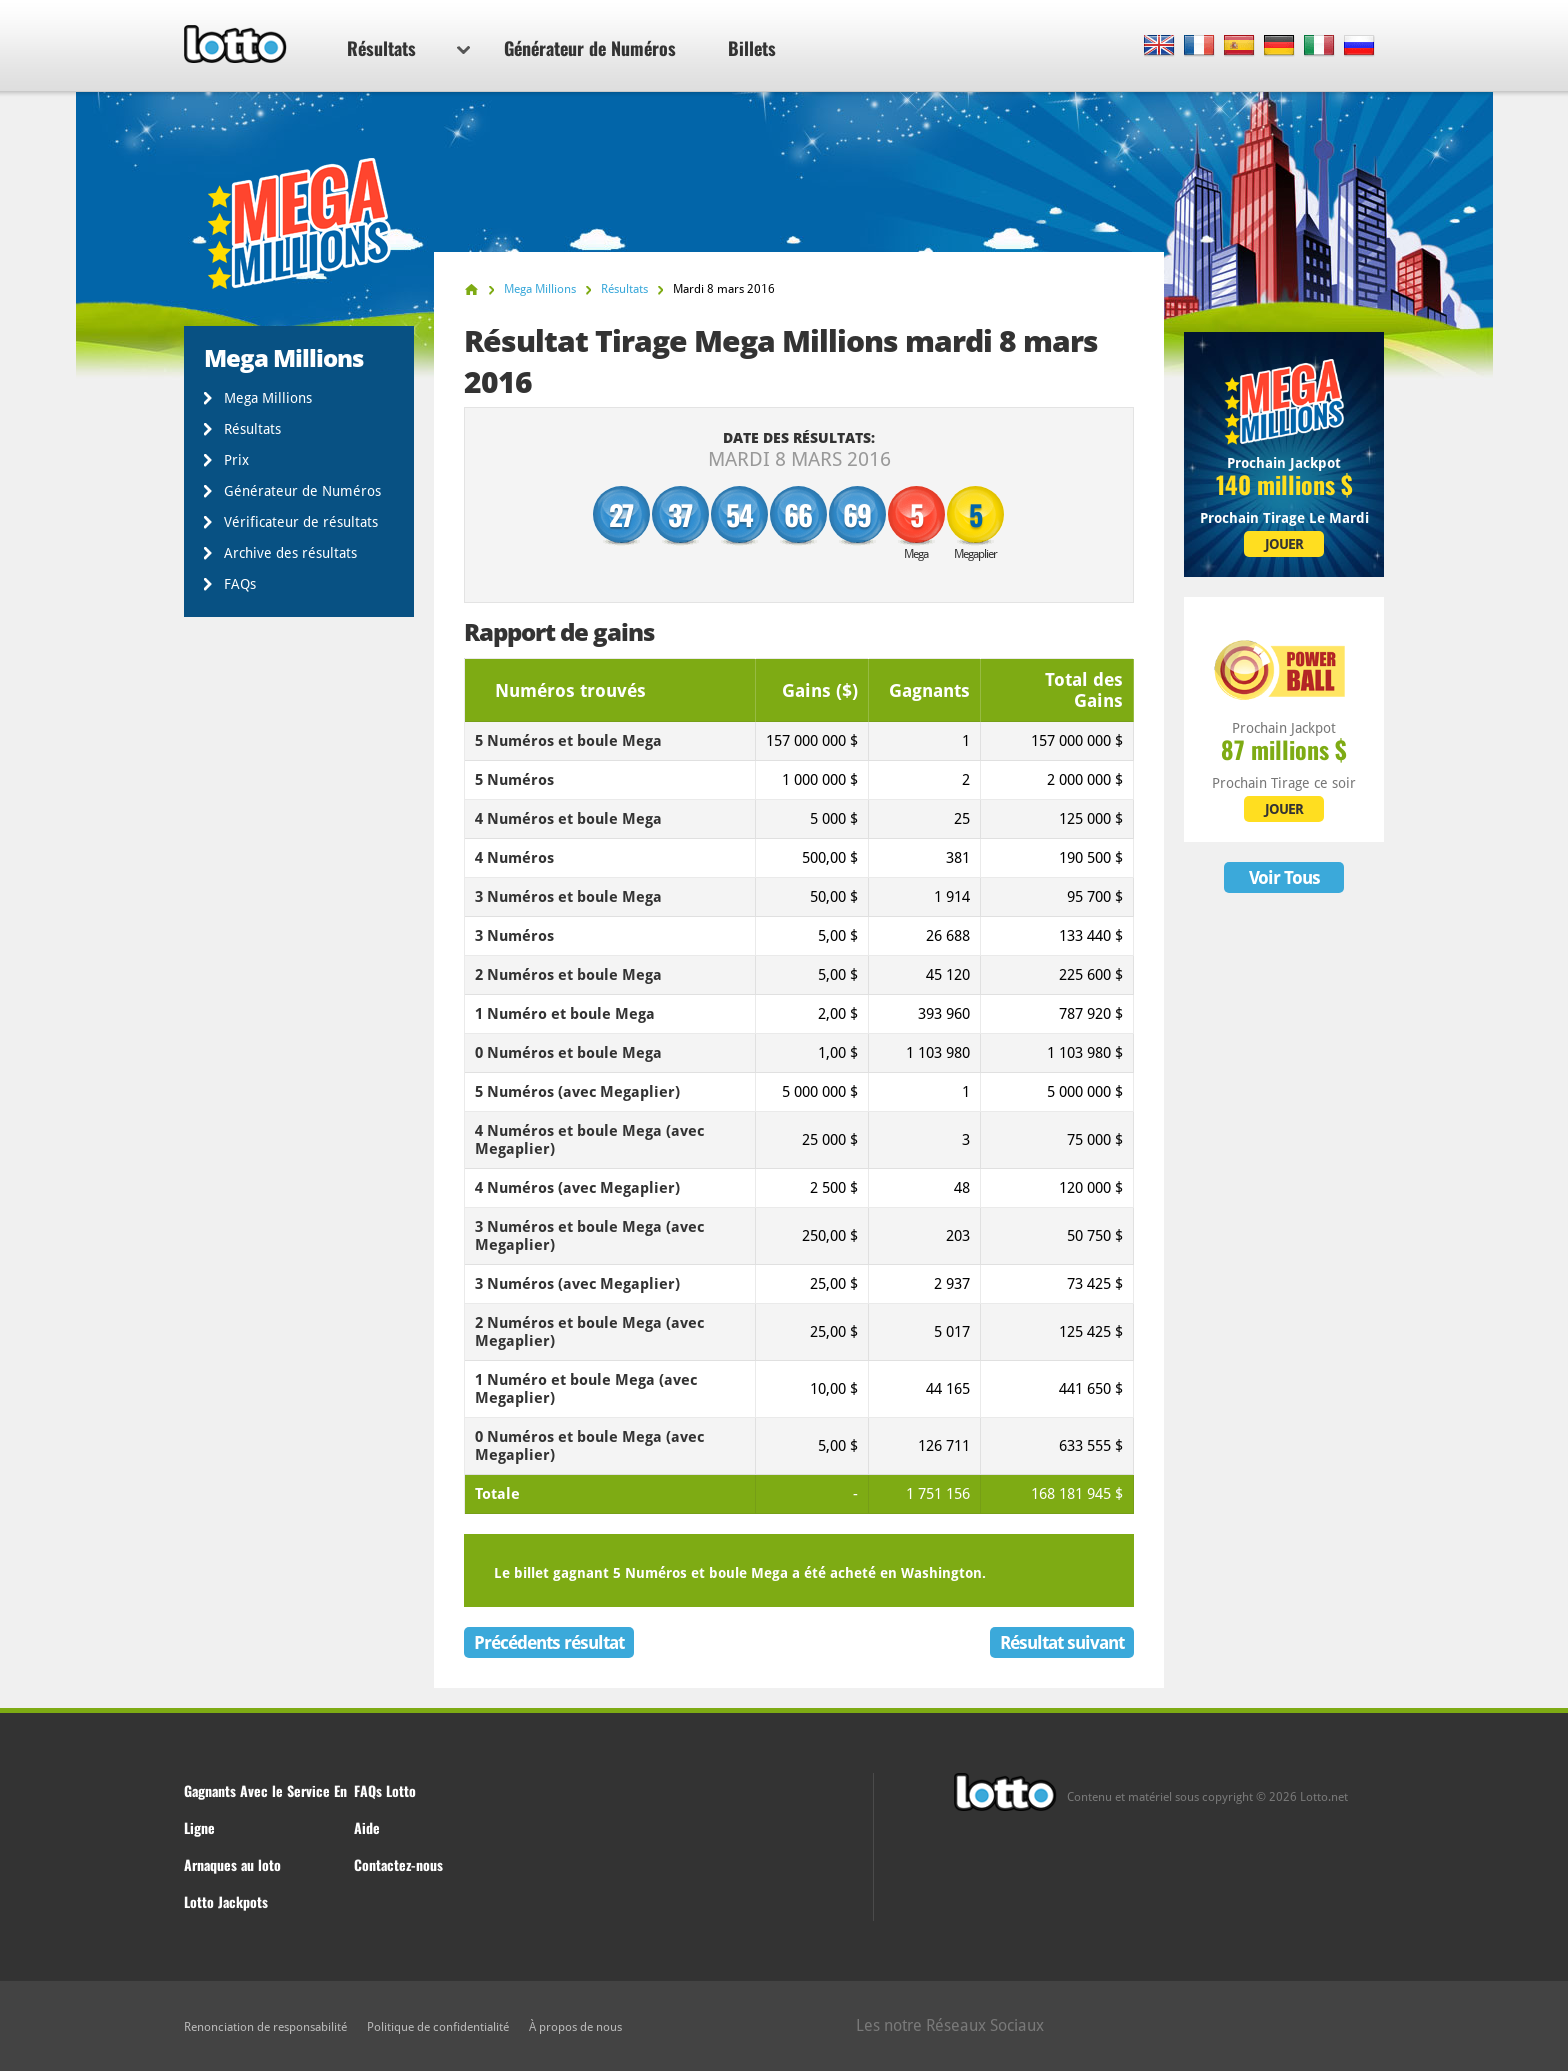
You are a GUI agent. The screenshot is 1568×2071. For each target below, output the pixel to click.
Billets (752, 48)
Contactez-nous (398, 1864)
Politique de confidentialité (438, 2027)
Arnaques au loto (232, 1864)
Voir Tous (1284, 877)
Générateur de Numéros (590, 48)
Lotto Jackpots (226, 1901)
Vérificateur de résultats (301, 522)
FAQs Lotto (385, 1790)
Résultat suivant (1062, 1642)
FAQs (240, 584)
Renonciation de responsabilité (265, 2027)
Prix (236, 460)
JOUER (1284, 544)
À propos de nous (575, 2027)
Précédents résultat (549, 1642)
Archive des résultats (290, 553)
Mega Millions (268, 398)
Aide (367, 1827)
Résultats (408, 48)
